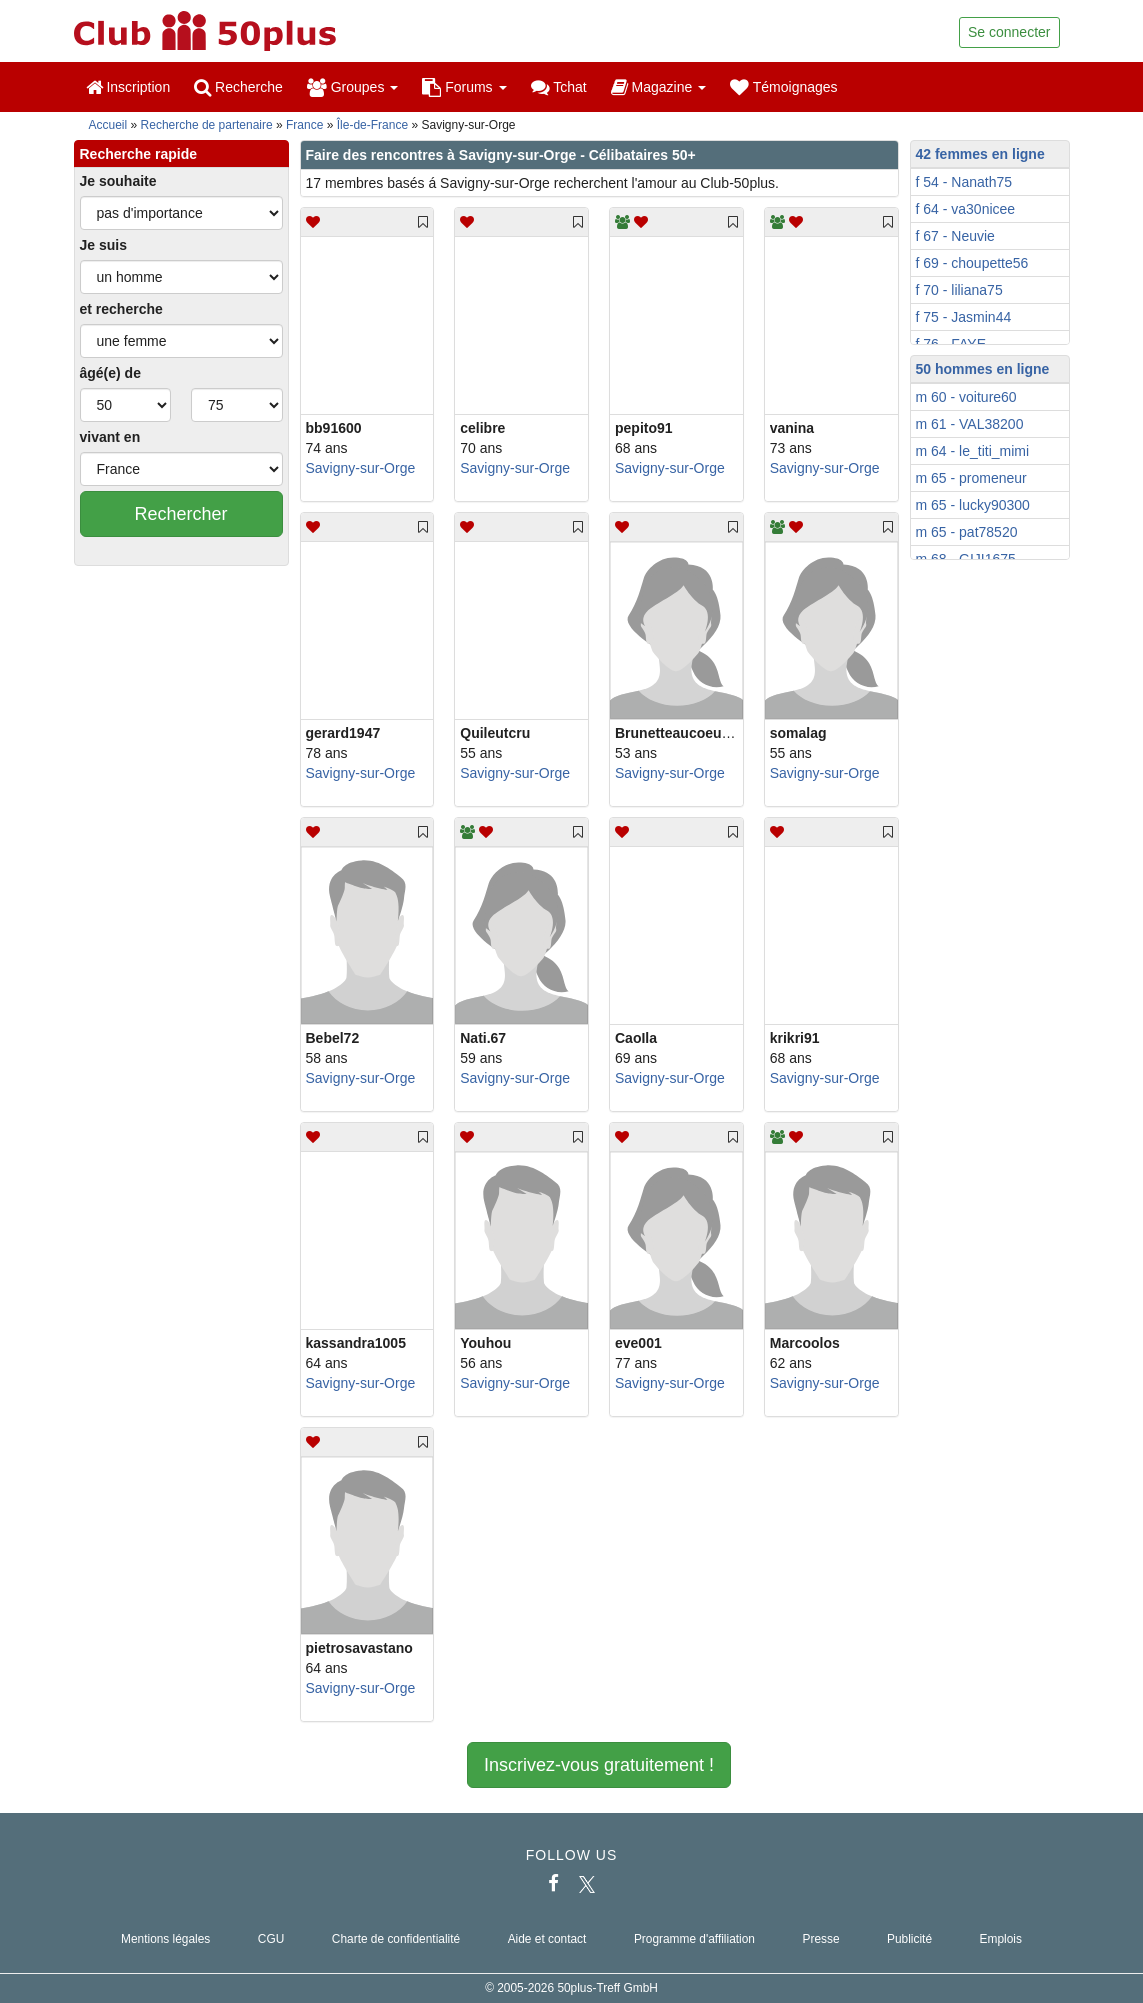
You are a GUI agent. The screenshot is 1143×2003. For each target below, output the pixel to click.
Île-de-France (372, 125)
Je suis (103, 245)
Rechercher (180, 514)
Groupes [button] (352, 87)
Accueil (108, 125)
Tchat (559, 87)
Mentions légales (165, 1939)
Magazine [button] (658, 87)
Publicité (909, 1939)
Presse (820, 1939)
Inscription (128, 87)
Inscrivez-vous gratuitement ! (599, 1765)
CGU (271, 1939)
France (304, 125)
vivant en (110, 437)
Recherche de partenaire (207, 125)
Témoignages (783, 87)
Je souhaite (118, 181)
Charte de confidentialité (396, 1939)
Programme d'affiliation (694, 1939)
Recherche (238, 87)
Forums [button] (464, 87)
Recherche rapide (139, 154)
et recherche (121, 309)
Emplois (1001, 1939)
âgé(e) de (110, 373)
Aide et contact (547, 1939)
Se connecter (1009, 32)
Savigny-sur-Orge (361, 468)
